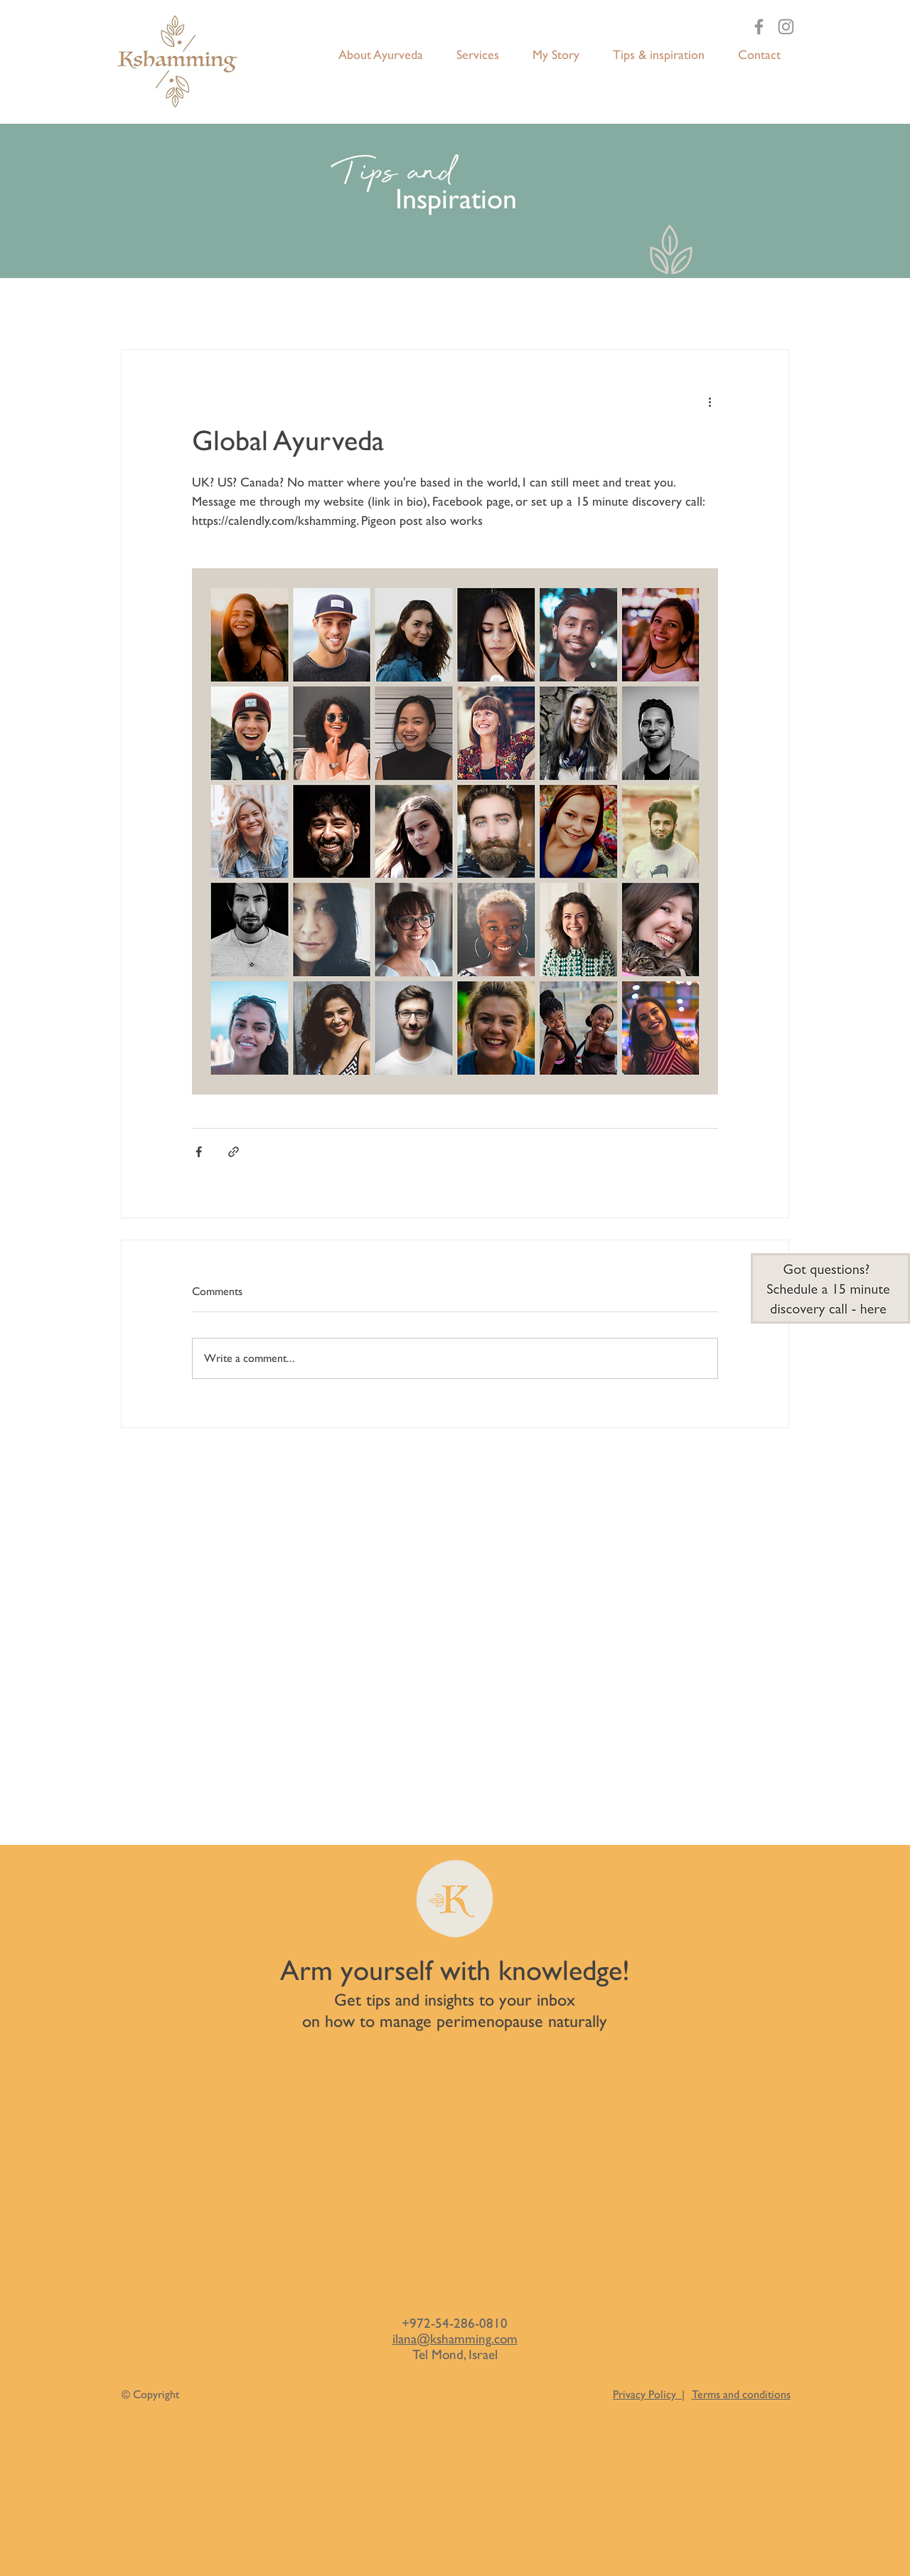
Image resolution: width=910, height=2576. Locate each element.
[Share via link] (233, 1152)
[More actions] (709, 401)
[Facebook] (759, 26)
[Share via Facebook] (198, 1152)
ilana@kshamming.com (455, 2338)
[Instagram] (786, 26)
